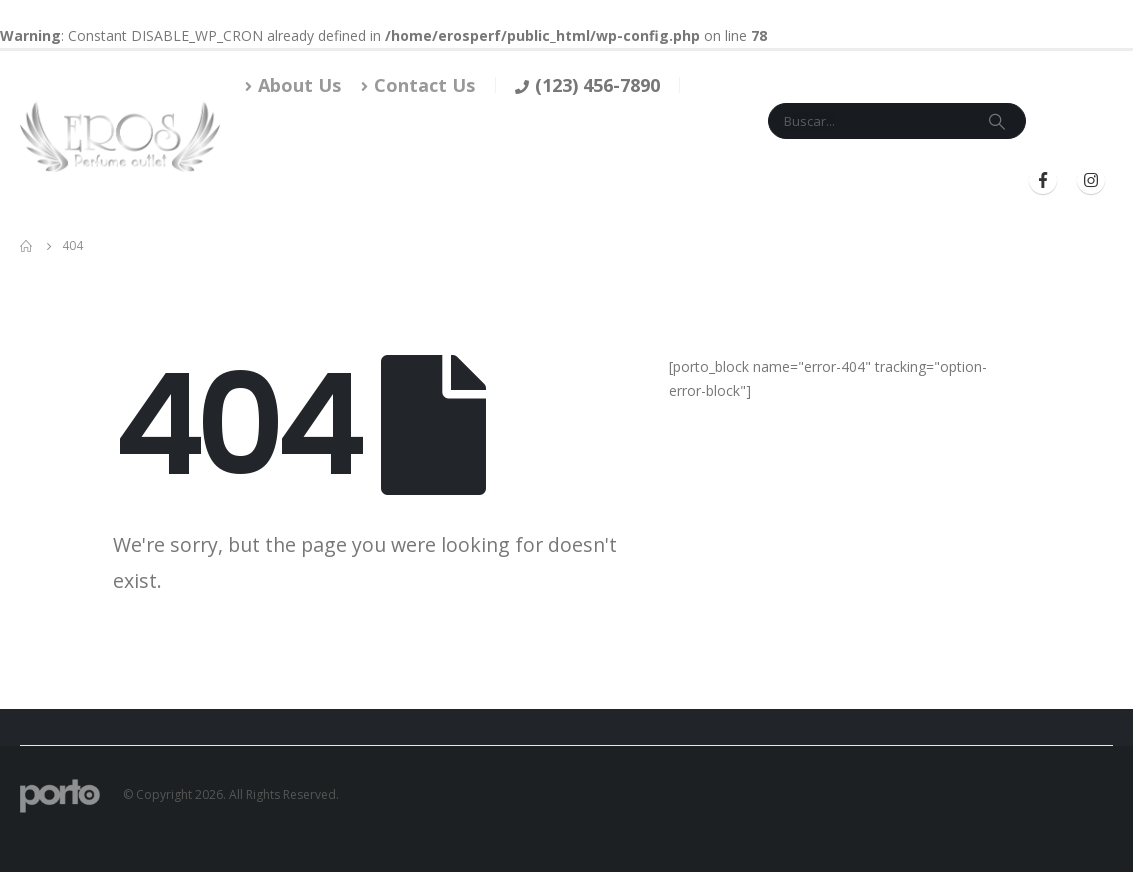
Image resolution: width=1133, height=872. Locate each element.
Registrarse (941, 180)
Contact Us (418, 85)
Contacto (548, 180)
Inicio (306, 180)
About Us (293, 85)
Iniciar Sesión (806, 180)
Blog (709, 180)
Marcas (451, 180)
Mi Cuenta (637, 180)
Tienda (369, 180)
